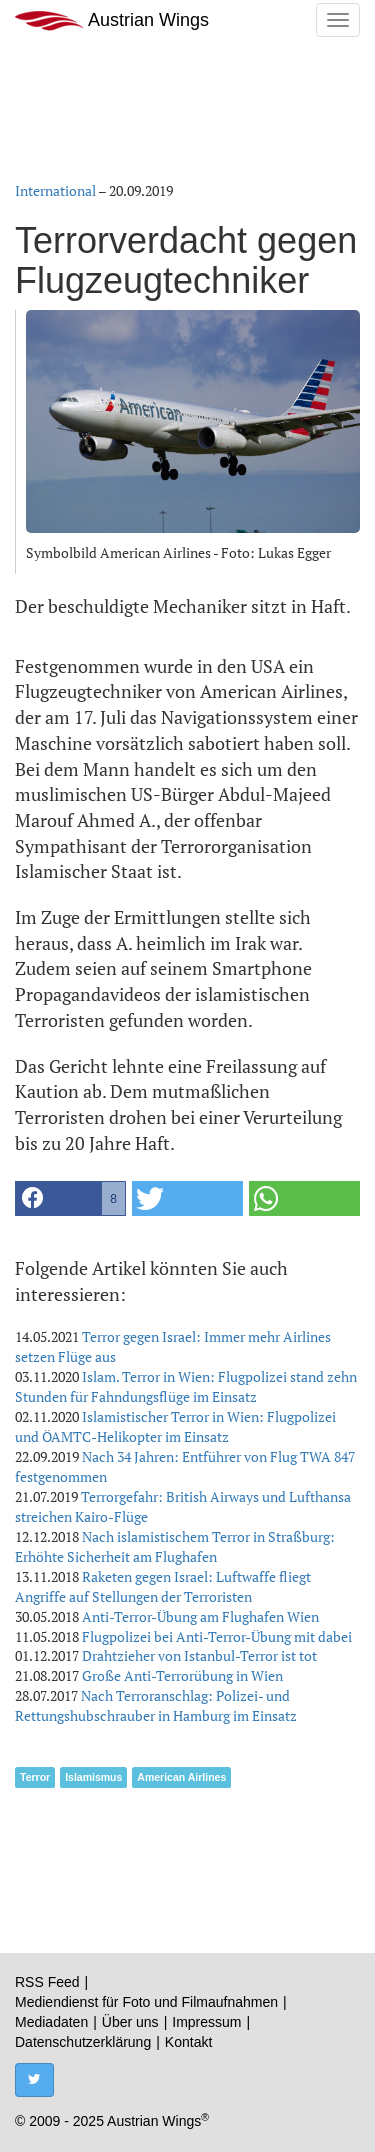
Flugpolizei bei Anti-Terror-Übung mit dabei (217, 1636)
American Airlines (181, 1777)
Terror (35, 1777)
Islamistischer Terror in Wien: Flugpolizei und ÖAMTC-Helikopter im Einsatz (175, 1426)
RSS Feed (47, 1982)
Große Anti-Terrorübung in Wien (182, 1675)
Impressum (206, 2022)
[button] (70, 1198)
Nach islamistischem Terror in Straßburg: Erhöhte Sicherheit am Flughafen (175, 1546)
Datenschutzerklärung (83, 2042)
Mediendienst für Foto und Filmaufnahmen (146, 2002)
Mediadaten (51, 2022)
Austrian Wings (112, 20)
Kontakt (188, 2042)
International (55, 190)
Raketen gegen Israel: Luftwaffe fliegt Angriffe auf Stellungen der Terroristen (163, 1586)
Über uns (130, 2022)
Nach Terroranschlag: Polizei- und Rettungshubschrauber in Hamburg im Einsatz (156, 1705)
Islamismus (93, 1777)
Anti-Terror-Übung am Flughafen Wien (200, 1616)
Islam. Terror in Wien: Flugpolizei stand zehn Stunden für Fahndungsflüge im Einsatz (186, 1386)
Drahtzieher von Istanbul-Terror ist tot (199, 1655)
